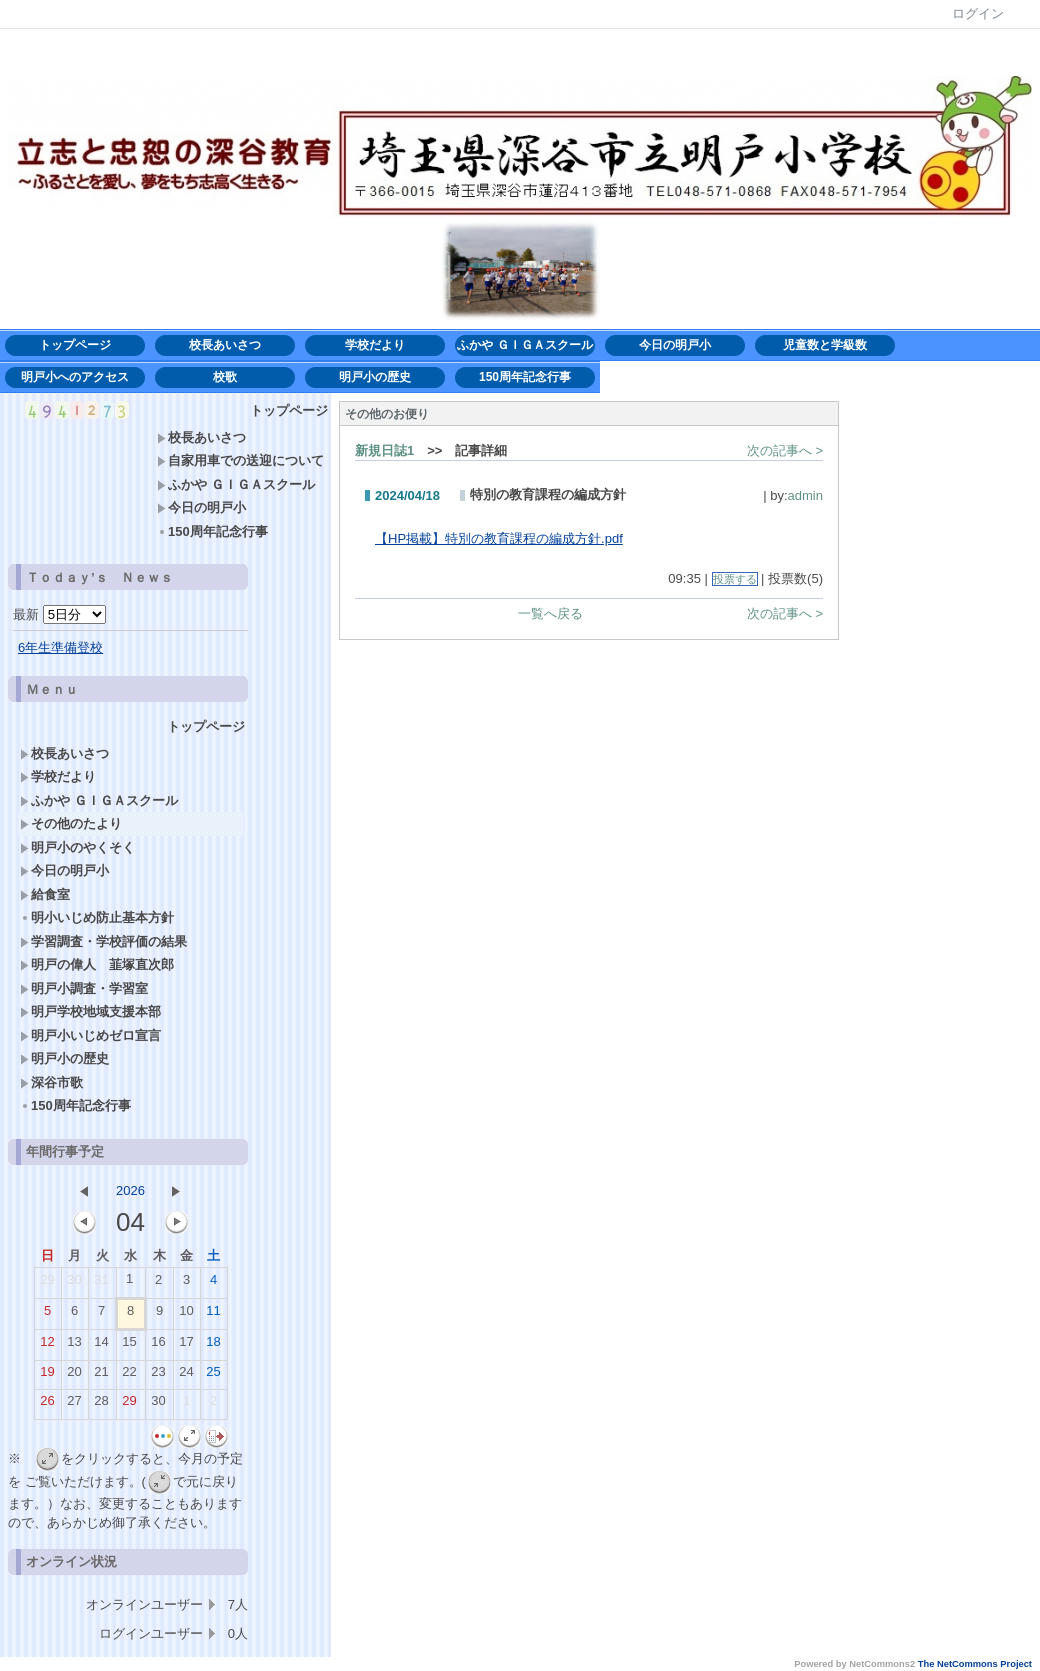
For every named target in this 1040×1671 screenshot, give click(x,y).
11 (213, 1315)
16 (158, 1346)
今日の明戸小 (675, 345)
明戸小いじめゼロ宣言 (90, 1035)
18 (213, 1346)
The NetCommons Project (975, 1664)
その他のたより (71, 823)
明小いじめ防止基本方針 (103, 917)
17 (186, 1346)
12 (47, 1346)
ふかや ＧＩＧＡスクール (524, 345)
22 (129, 1376)
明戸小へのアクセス (75, 377)
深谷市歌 (51, 1082)
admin (805, 495)
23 (158, 1376)
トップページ (75, 345)
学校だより (381, 345)
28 (101, 1405)
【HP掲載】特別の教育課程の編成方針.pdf (499, 538)
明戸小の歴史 (375, 377)
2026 (130, 1190)
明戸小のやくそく (77, 847)
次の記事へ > (785, 450)
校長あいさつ (225, 345)
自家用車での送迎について (240, 460)
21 (101, 1376)
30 (74, 1284)
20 (74, 1376)
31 (101, 1284)
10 (186, 1315)
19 (47, 1376)
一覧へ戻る (550, 613)
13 (74, 1346)
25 (213, 1376)
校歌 (225, 377)
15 (129, 1346)
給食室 (45, 894)
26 (47, 1405)
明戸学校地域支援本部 (90, 1011)
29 (47, 1284)
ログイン (978, 13)
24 (186, 1376)
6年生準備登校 (60, 647)
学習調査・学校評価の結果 (103, 941)
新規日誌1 (384, 450)
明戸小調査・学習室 (84, 988)
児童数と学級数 (825, 345)
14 (101, 1346)
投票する (735, 579)
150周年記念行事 (525, 377)
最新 (59, 614)
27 (74, 1405)
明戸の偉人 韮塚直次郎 (97, 964)
